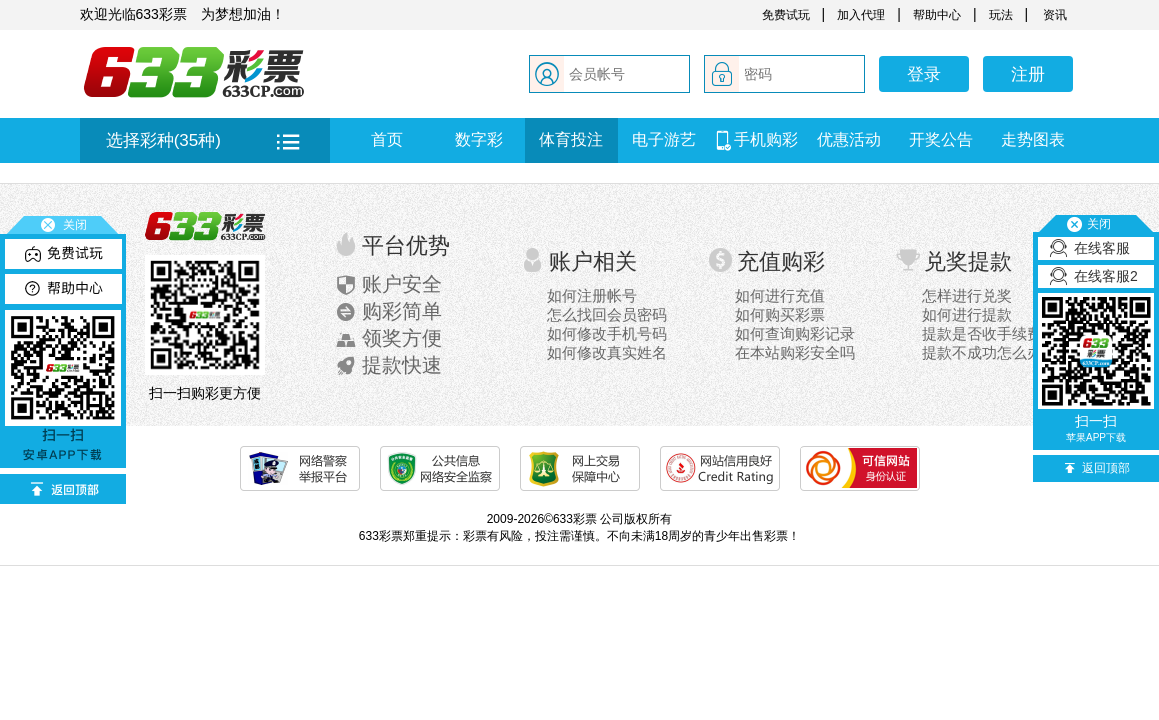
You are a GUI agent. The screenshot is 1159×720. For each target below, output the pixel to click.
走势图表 (1033, 139)
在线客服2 (1106, 276)
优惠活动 (849, 139)
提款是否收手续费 (982, 333)
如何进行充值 (780, 295)
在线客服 (1102, 248)
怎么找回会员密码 (607, 314)
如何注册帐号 (592, 295)
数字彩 (479, 139)
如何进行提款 (967, 314)
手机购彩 (756, 140)
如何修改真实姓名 (607, 352)
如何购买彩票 (780, 314)
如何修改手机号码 (607, 333)
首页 (387, 139)
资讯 (1053, 15)
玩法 (1001, 15)
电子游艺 (664, 139)
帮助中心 (937, 15)
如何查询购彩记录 (795, 333)
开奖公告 (941, 139)
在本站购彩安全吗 (795, 352)
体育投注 (571, 139)
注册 (1028, 74)
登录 (924, 74)
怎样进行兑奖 (967, 295)
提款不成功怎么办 (982, 352)
